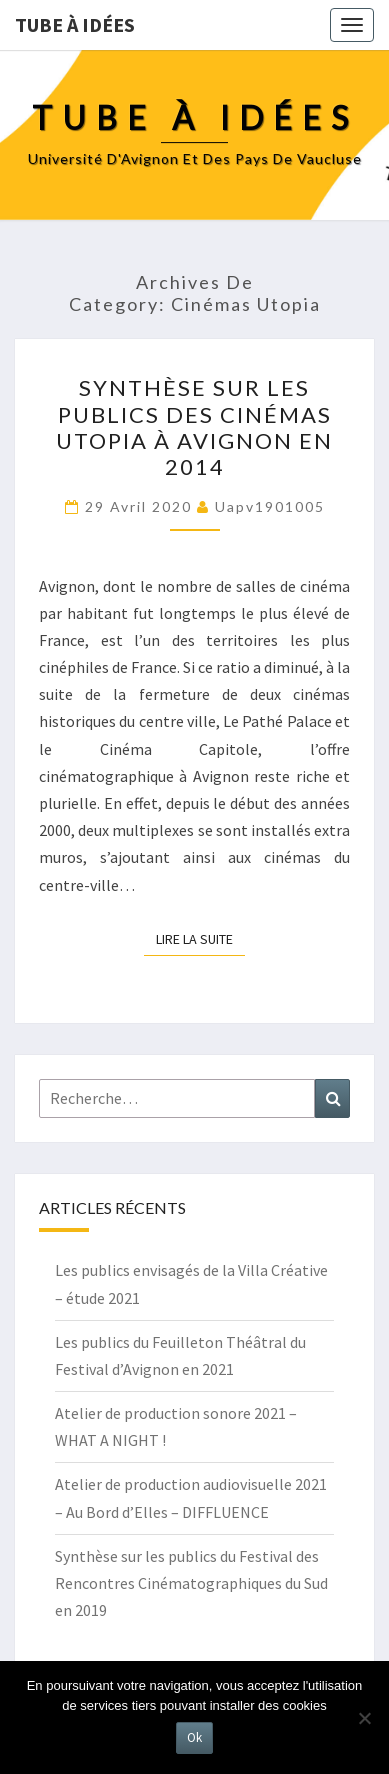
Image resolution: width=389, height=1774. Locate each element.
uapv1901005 (270, 506)
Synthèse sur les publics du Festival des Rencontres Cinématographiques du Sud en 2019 (191, 1583)
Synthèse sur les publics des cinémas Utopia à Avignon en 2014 (194, 427)
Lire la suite (200, 938)
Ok (194, 1737)
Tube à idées (75, 24)
